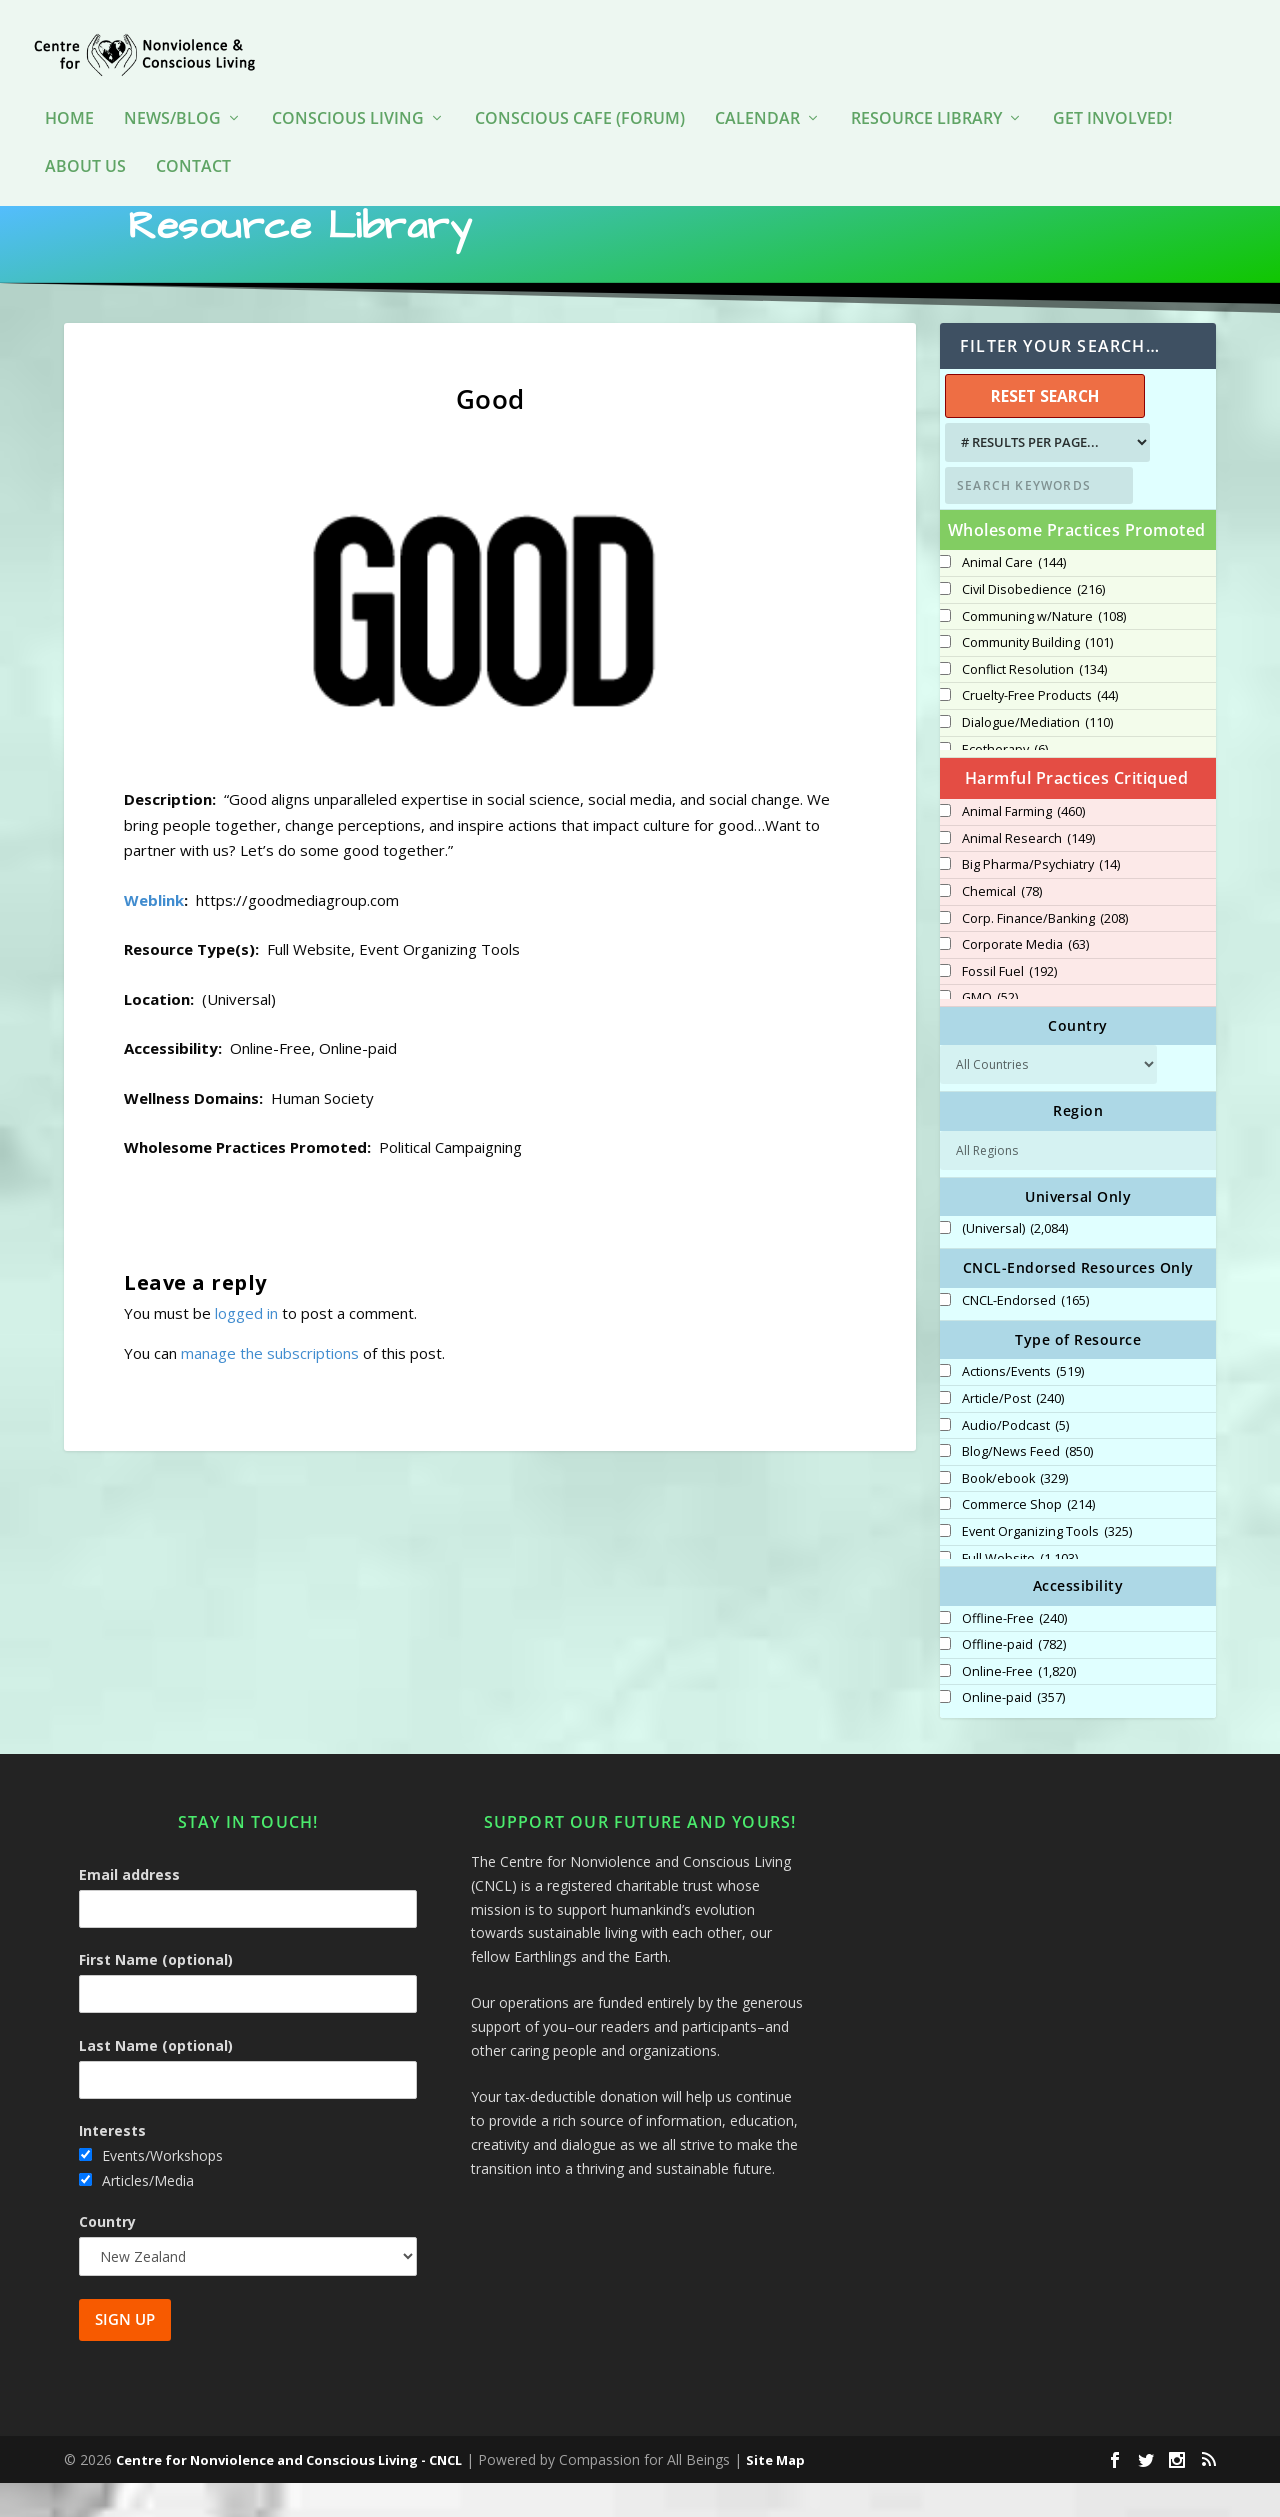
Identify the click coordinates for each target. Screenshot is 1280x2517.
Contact (193, 137)
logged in (246, 1347)
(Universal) (1015, 1263)
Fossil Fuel (1009, 1006)
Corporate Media (1025, 979)
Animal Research (1028, 873)
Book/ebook (1015, 1513)
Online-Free (1019, 1706)
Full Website (1020, 1593)
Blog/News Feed (1027, 1486)
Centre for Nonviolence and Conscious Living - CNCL (289, 2494)
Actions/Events (1023, 1406)
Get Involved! (1112, 89)
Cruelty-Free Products (1040, 730)
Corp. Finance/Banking (1045, 953)
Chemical (1002, 926)
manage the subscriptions (270, 1387)
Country (107, 2255)
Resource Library (926, 89)
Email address (129, 1908)
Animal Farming (1023, 846)
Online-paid (1013, 1732)
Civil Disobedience (1033, 624)
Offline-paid (1014, 1679)
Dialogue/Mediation (1037, 757)
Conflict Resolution (1034, 704)
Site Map (775, 2494)
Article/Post (1013, 1433)
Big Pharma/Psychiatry (1041, 899)
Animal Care (1014, 597)
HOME (69, 89)
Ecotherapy (1005, 784)
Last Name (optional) (156, 2079)
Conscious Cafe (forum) (580, 89)
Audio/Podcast (1015, 1460)
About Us (85, 137)
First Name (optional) (156, 1993)
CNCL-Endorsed (1025, 1335)
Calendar (757, 89)
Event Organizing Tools (1047, 1566)
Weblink (154, 934)
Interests (112, 2164)
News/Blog (172, 89)
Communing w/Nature (1044, 651)
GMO (990, 1032)
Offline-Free (1014, 1653)
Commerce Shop (1028, 1539)
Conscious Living (348, 89)
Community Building (1037, 677)
